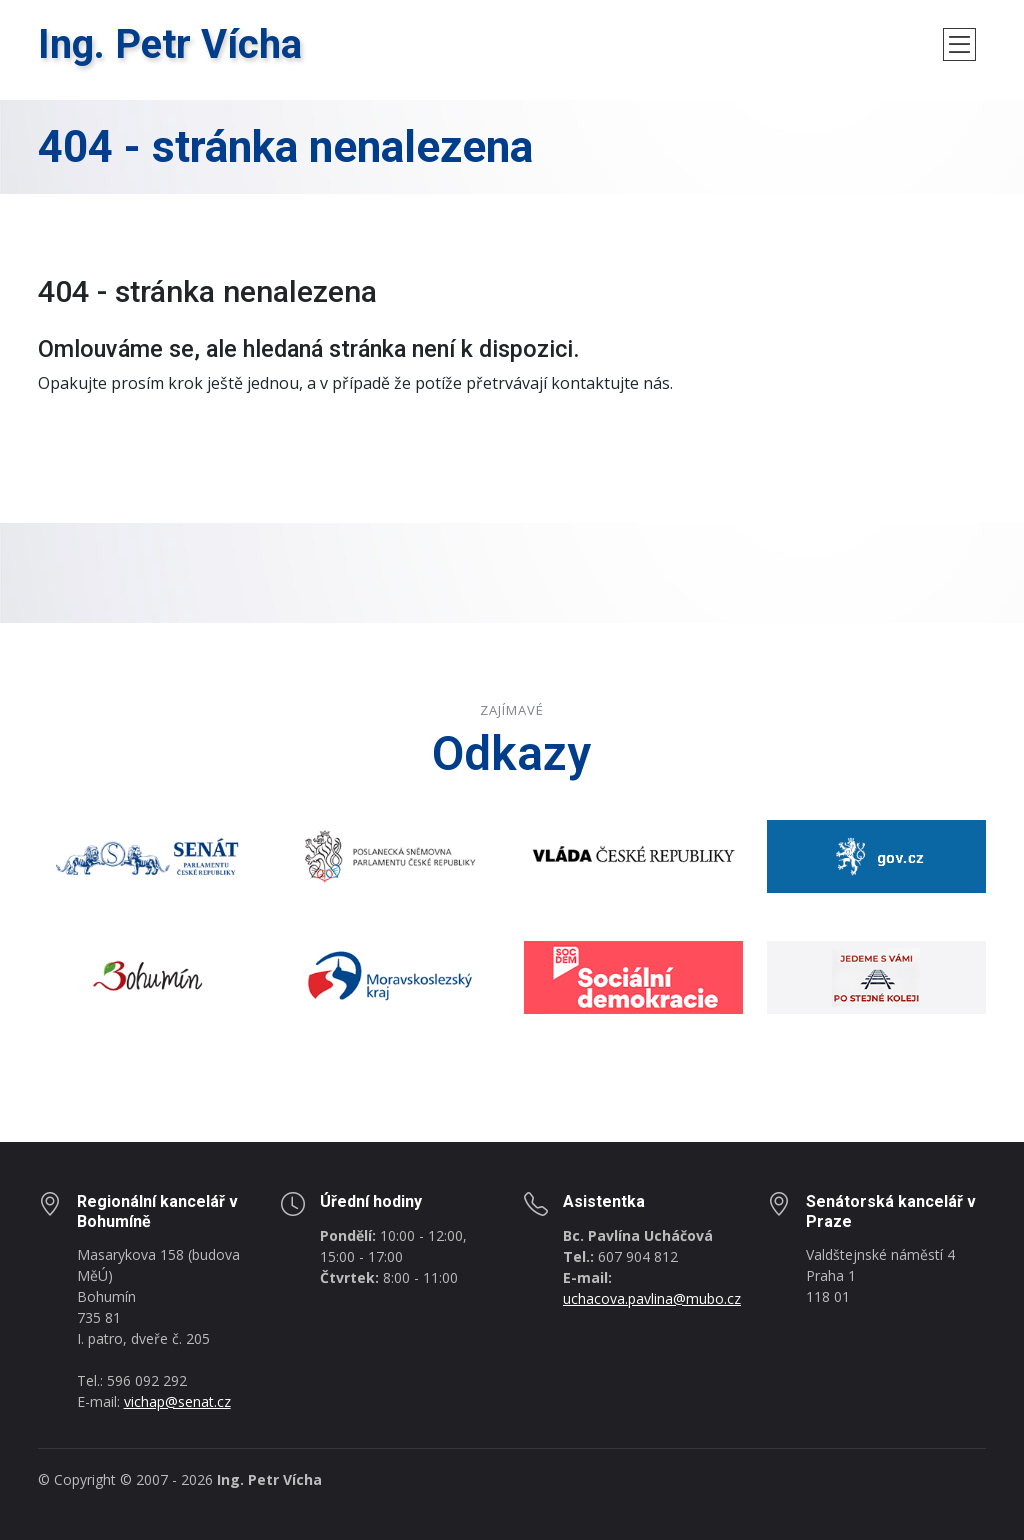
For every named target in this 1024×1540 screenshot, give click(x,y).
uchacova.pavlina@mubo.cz (652, 1298)
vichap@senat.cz (177, 1401)
